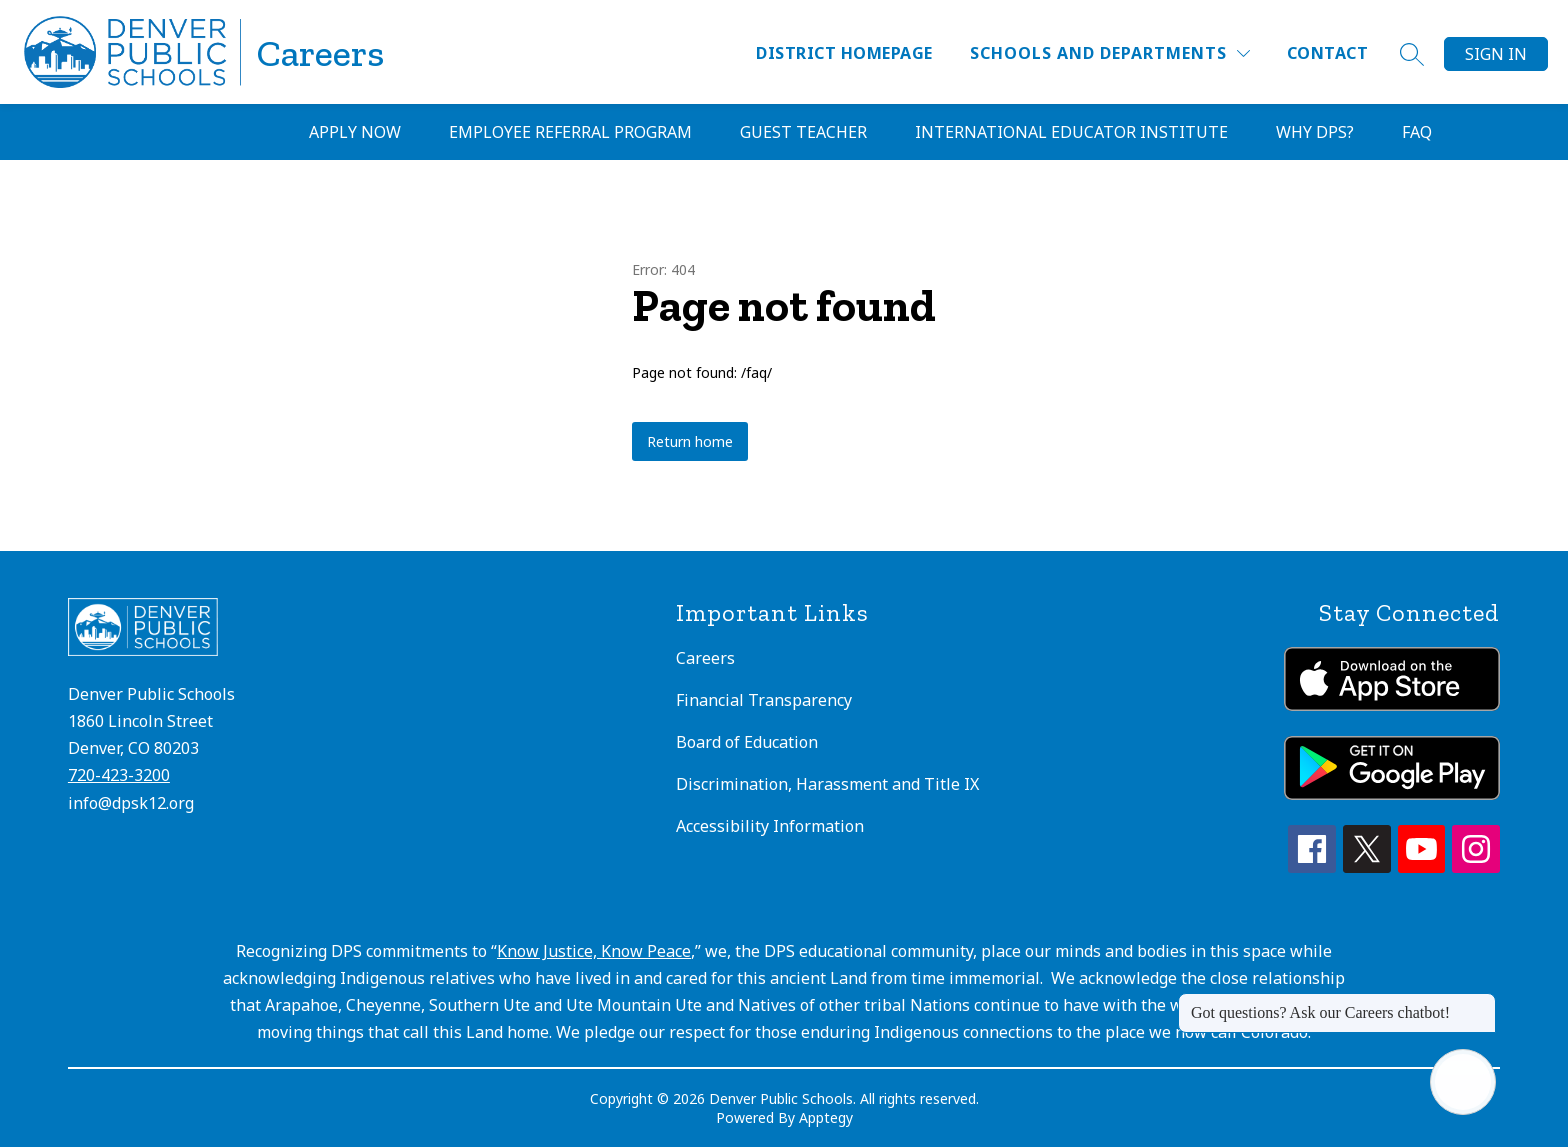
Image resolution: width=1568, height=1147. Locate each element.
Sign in (1496, 54)
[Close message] (1480, 1003)
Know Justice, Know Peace (594, 951)
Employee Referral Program (570, 132)
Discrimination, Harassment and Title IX (827, 784)
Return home (690, 441)
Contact (1327, 53)
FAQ (1417, 132)
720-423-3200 (119, 775)
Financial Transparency (764, 700)
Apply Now (355, 132)
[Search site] (1412, 54)
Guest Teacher (803, 132)
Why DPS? (1315, 132)
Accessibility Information (770, 826)
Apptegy (826, 1117)
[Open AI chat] (1463, 1082)
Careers (705, 658)
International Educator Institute (1071, 132)
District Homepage (844, 53)
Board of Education (747, 742)
